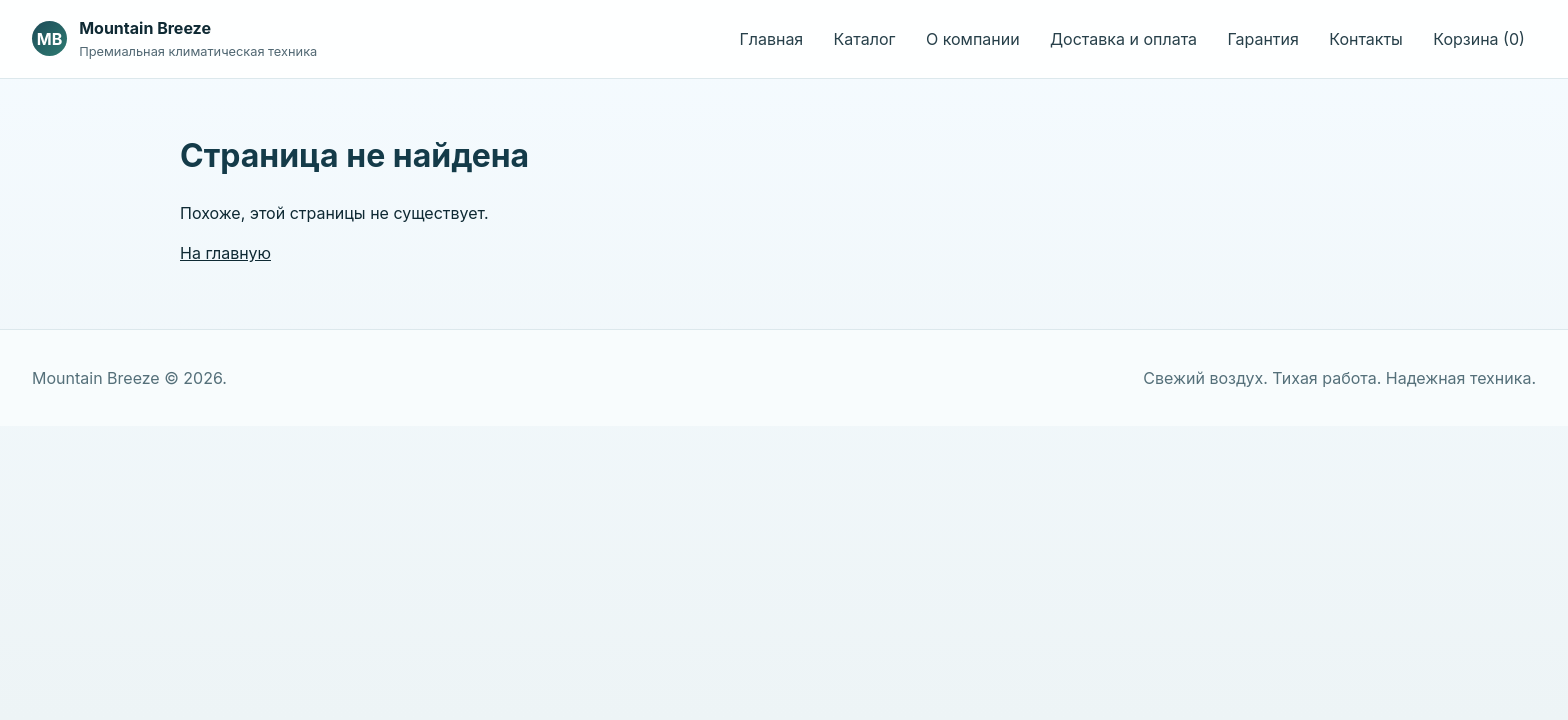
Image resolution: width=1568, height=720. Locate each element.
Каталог (865, 39)
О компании (973, 39)
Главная (771, 39)
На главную (225, 253)
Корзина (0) (1479, 39)
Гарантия (1262, 39)
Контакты (1366, 39)
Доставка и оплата (1123, 39)
